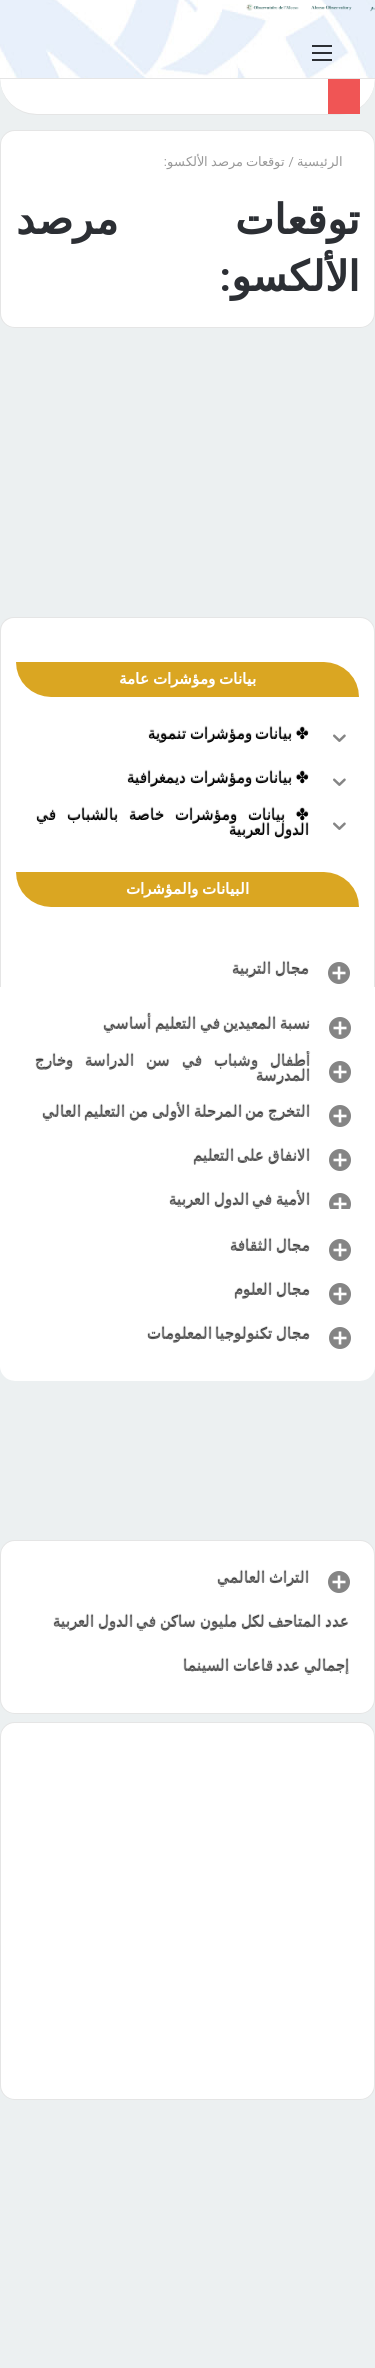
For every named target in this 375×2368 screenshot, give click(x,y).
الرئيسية (328, 161)
